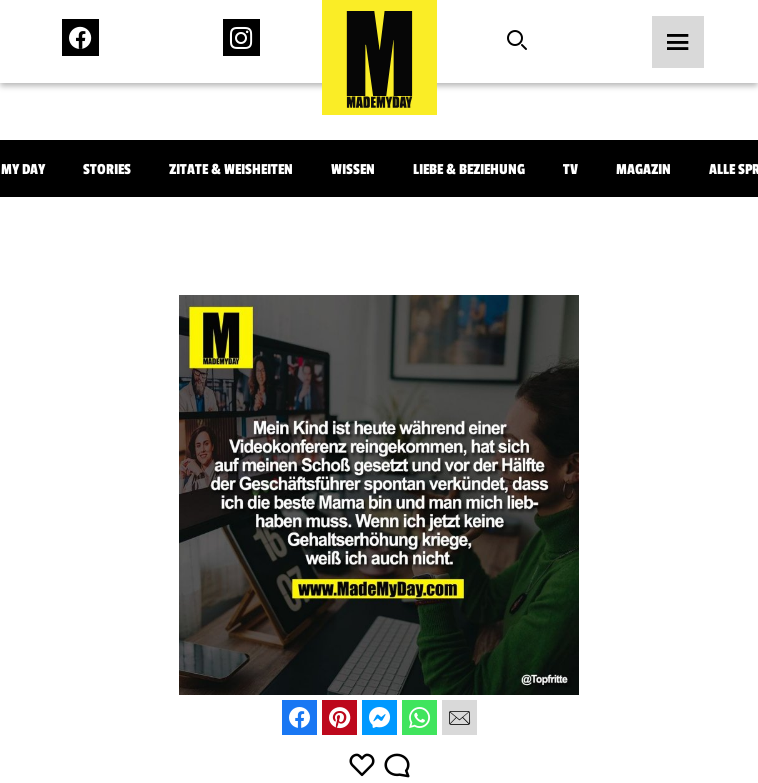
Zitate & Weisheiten (231, 169)
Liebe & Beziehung (469, 169)
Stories (107, 169)
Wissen (353, 169)
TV (570, 169)
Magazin (643, 169)
